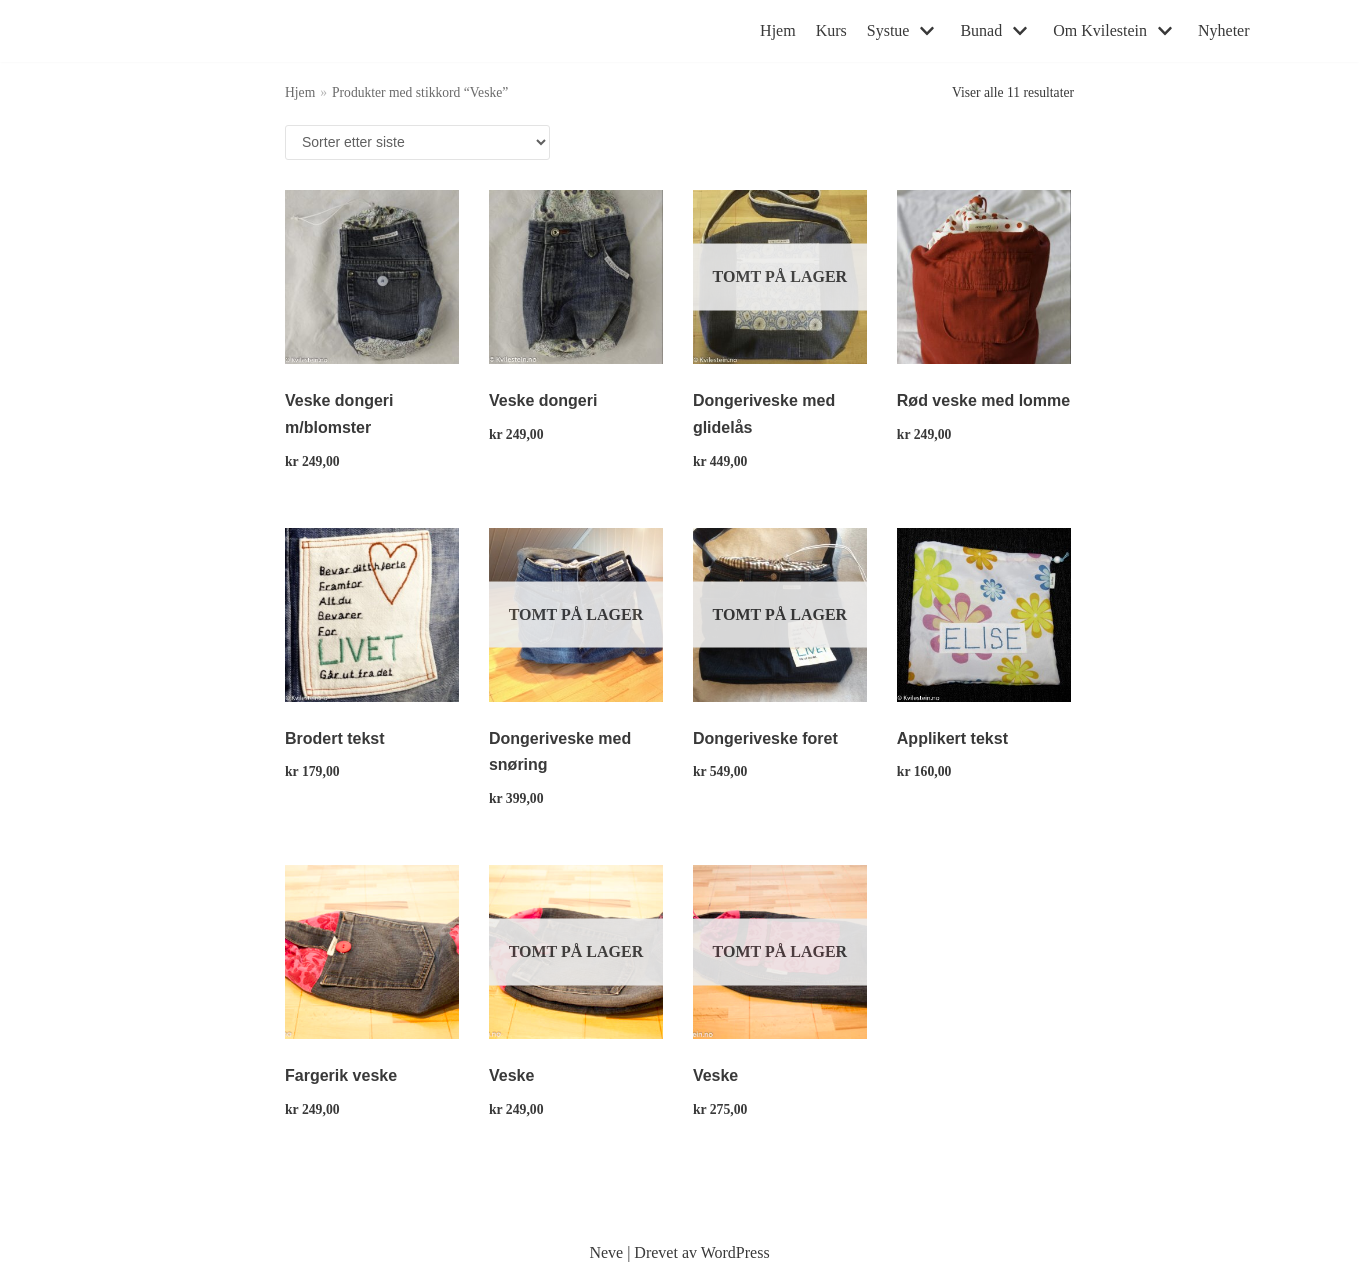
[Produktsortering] (417, 142)
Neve (606, 1252)
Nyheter (1224, 30)
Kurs (831, 30)
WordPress (735, 1252)
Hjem (778, 30)
